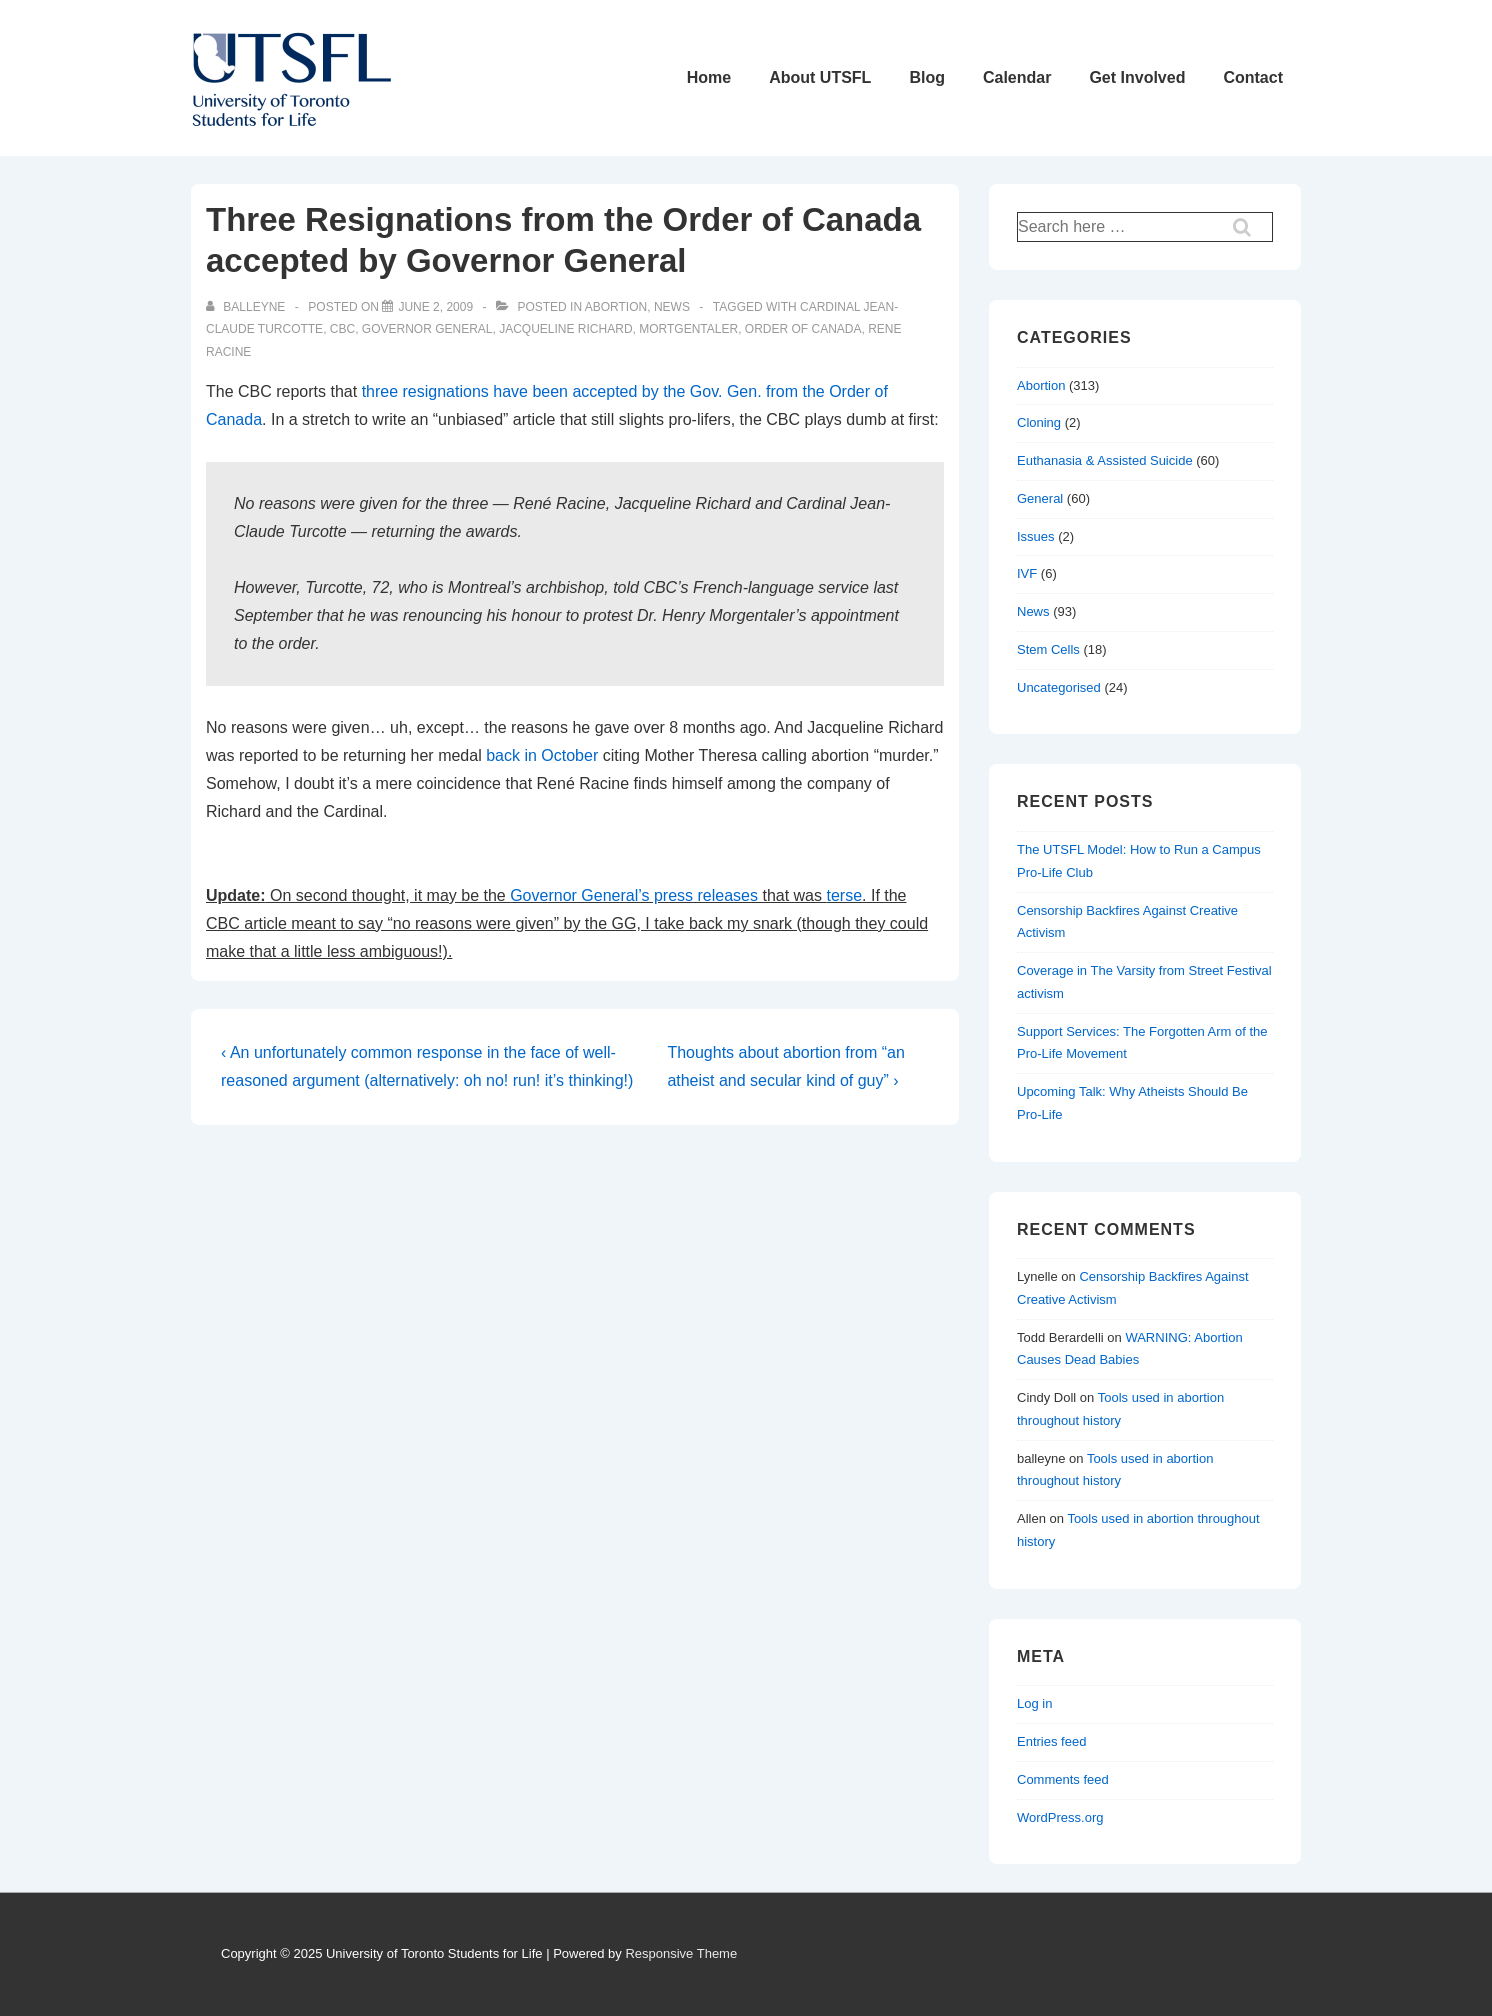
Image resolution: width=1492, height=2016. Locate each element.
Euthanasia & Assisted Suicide (1105, 460)
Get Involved (1137, 77)
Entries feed (1051, 1741)
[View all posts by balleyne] (247, 307)
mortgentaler (688, 329)
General (1040, 498)
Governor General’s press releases (634, 895)
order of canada (803, 329)
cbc (342, 329)
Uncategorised (1059, 687)
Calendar (1017, 77)
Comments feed (1063, 1779)
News (672, 307)
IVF (1027, 573)
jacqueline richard (565, 329)
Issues (1036, 536)
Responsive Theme (681, 1953)
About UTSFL (820, 77)
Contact (1253, 77)
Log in (1034, 1703)
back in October (542, 755)
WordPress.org (1060, 1817)
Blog (927, 77)
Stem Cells (1048, 649)
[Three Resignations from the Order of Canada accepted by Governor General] (435, 307)
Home (709, 77)
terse (844, 895)
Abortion (616, 307)
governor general (427, 329)
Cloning (1039, 422)
